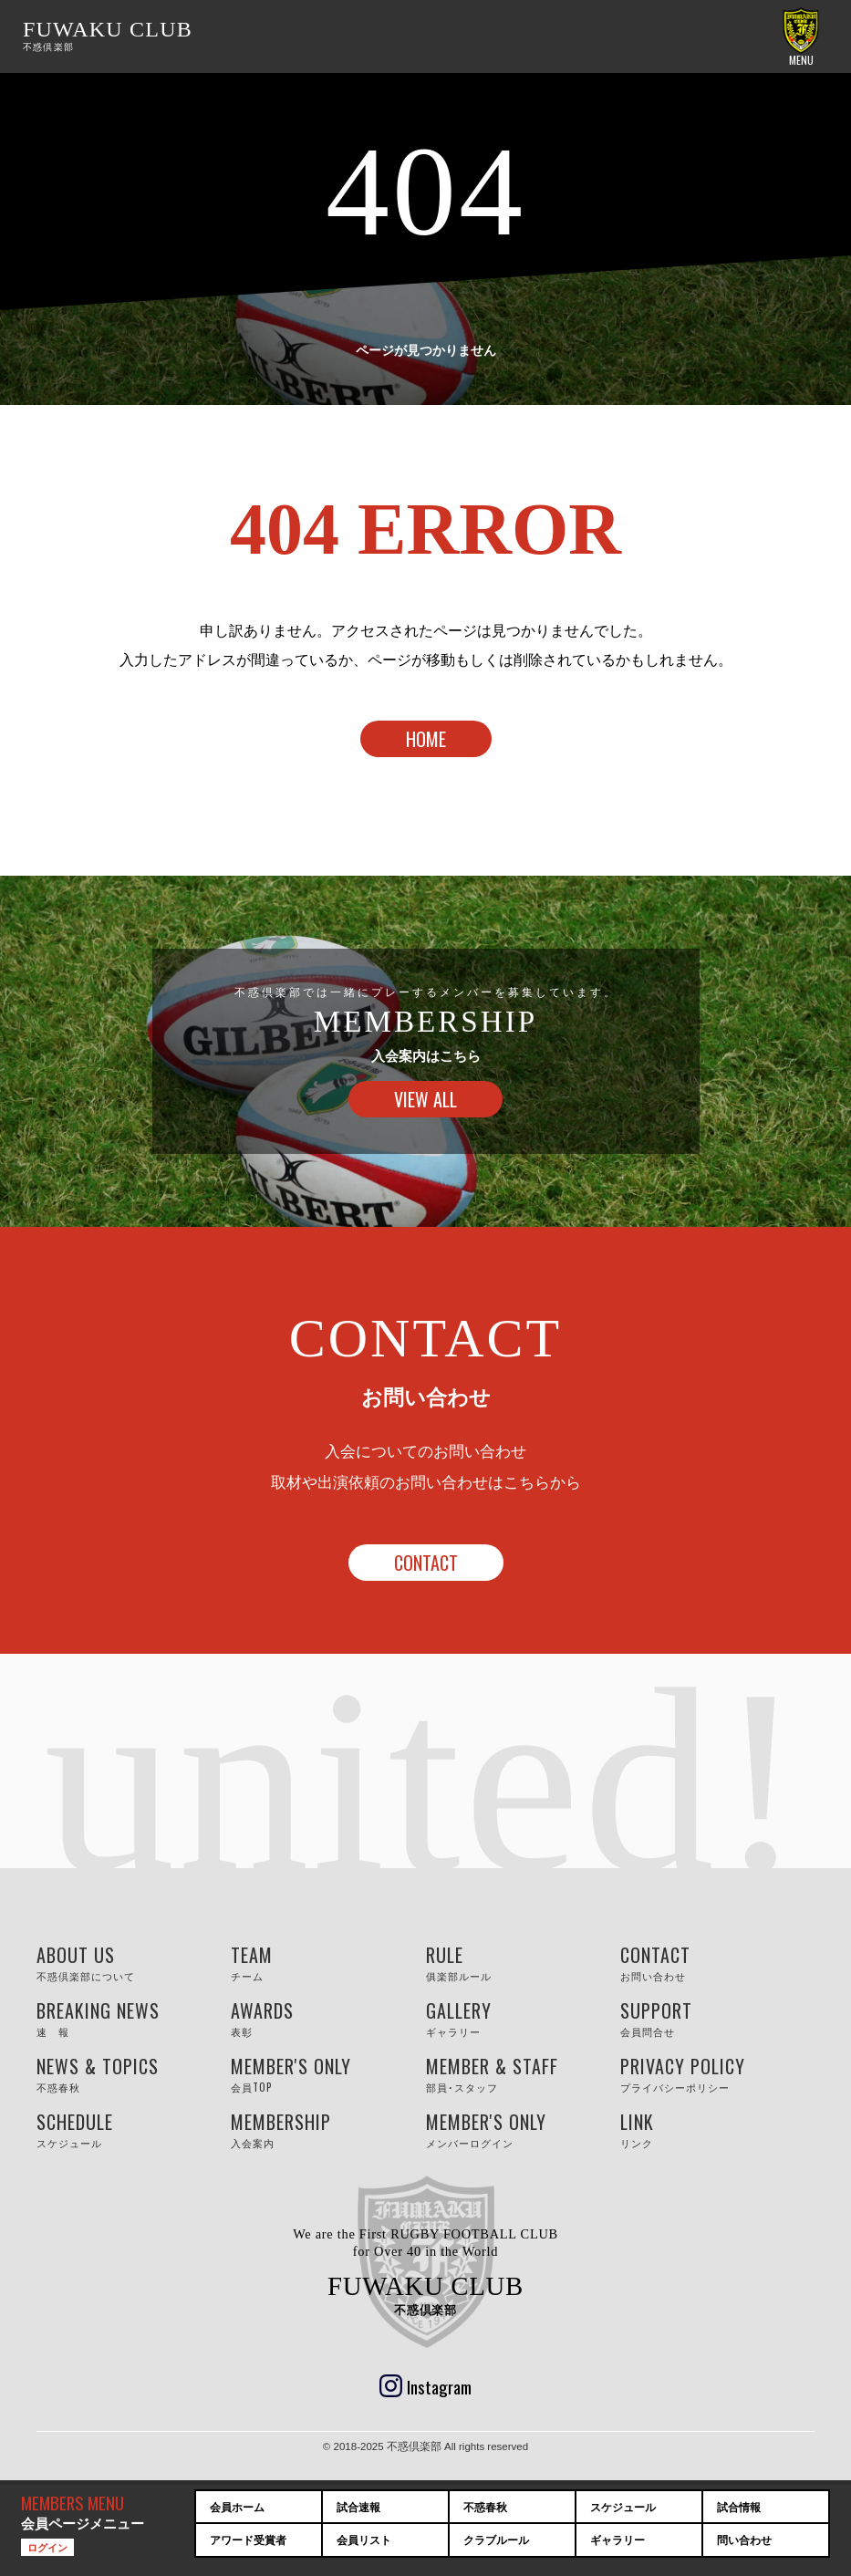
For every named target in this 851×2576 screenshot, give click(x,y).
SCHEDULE (133, 2129)
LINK (717, 2129)
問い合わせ (744, 2540)
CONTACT (426, 1562)
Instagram (439, 2386)
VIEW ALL (425, 1099)
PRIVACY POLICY (717, 2073)
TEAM (328, 1962)
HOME (426, 739)
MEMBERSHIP (328, 2129)
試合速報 (358, 2507)
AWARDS (328, 2018)
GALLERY (523, 2018)
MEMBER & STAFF (523, 2073)
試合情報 (739, 2507)
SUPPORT (717, 2018)
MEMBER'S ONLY (328, 2073)
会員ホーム (237, 2507)
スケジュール (623, 2507)
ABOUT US (133, 1962)
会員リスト (364, 2540)
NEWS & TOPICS (133, 2073)
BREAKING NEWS (133, 2018)
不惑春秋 (485, 2507)
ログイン (47, 2547)
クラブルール (496, 2540)
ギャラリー (617, 2540)
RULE (523, 1962)
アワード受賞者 (248, 2540)
